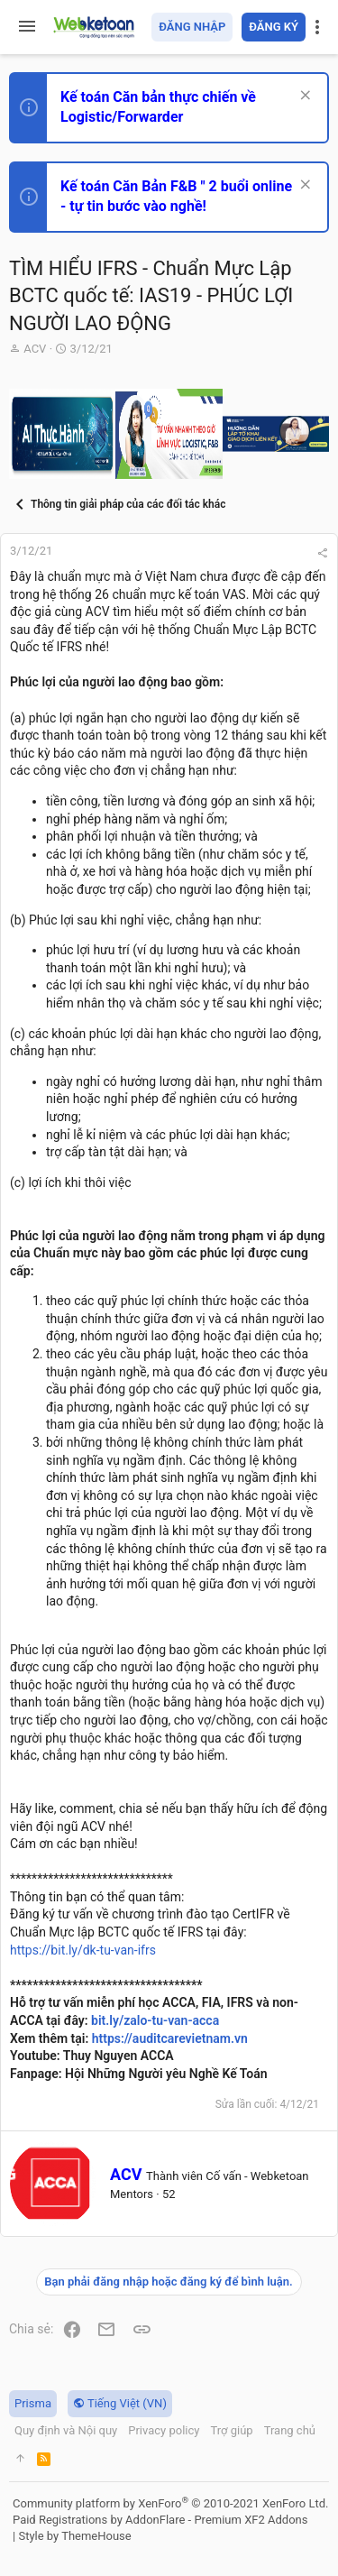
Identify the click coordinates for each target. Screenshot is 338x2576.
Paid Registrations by (160, 2519)
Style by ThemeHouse (74, 2536)
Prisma (32, 2403)
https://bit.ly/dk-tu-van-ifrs (83, 1950)
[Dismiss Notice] (303, 96)
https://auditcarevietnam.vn (170, 2038)
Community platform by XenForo (170, 2503)
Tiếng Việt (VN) (120, 2403)
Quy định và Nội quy (65, 2430)
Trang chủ (289, 2430)
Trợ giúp (231, 2430)
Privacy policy (163, 2430)
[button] (27, 27)
